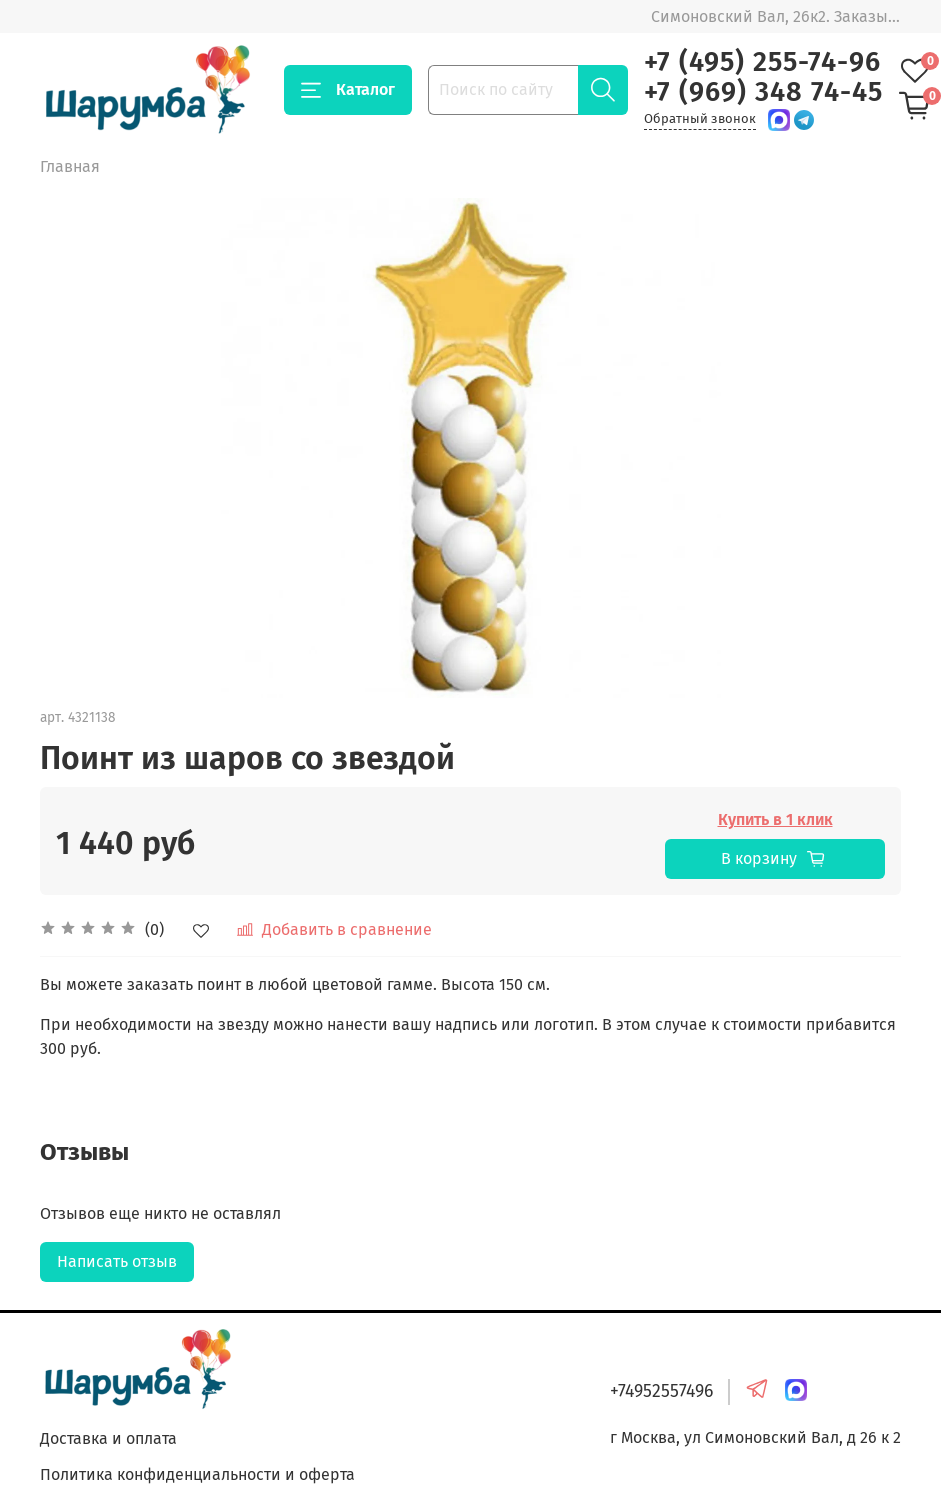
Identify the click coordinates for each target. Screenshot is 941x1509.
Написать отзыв (117, 1261)
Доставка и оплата (108, 1438)
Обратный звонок (700, 118)
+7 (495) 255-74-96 (762, 62)
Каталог (348, 90)
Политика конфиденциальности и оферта (197, 1474)
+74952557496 (661, 1391)
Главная (70, 166)
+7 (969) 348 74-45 (763, 92)
